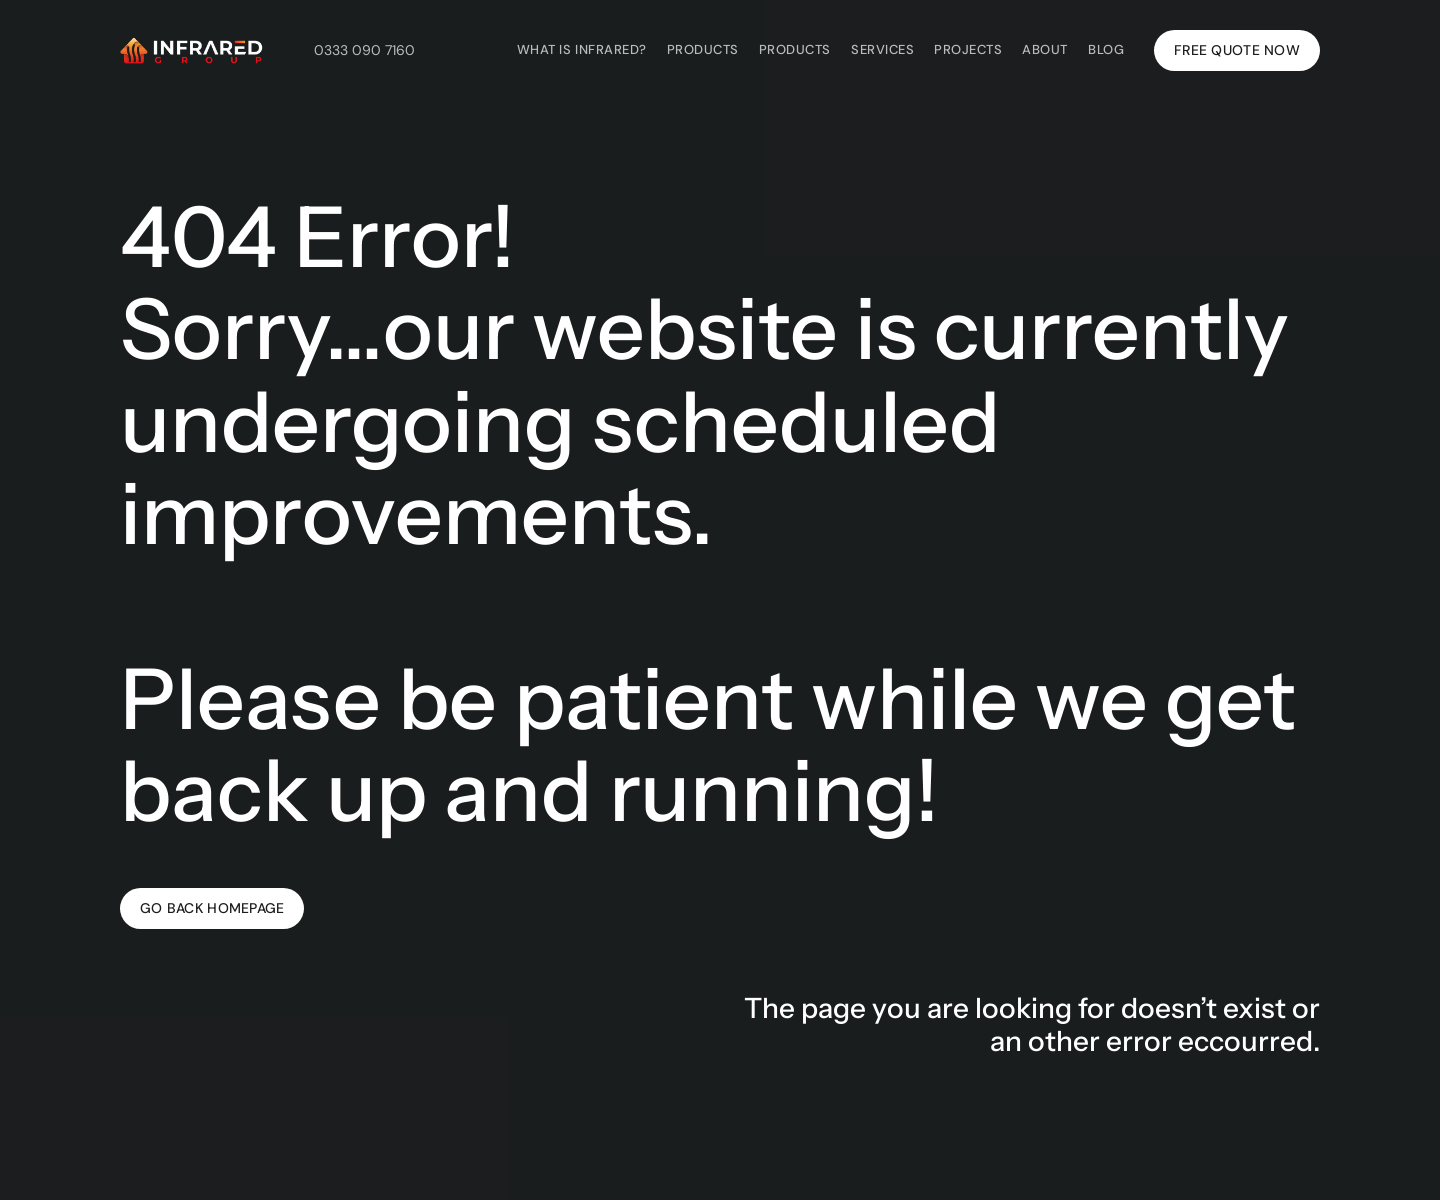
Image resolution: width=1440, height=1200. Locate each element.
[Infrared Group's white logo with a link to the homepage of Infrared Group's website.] (191, 50)
